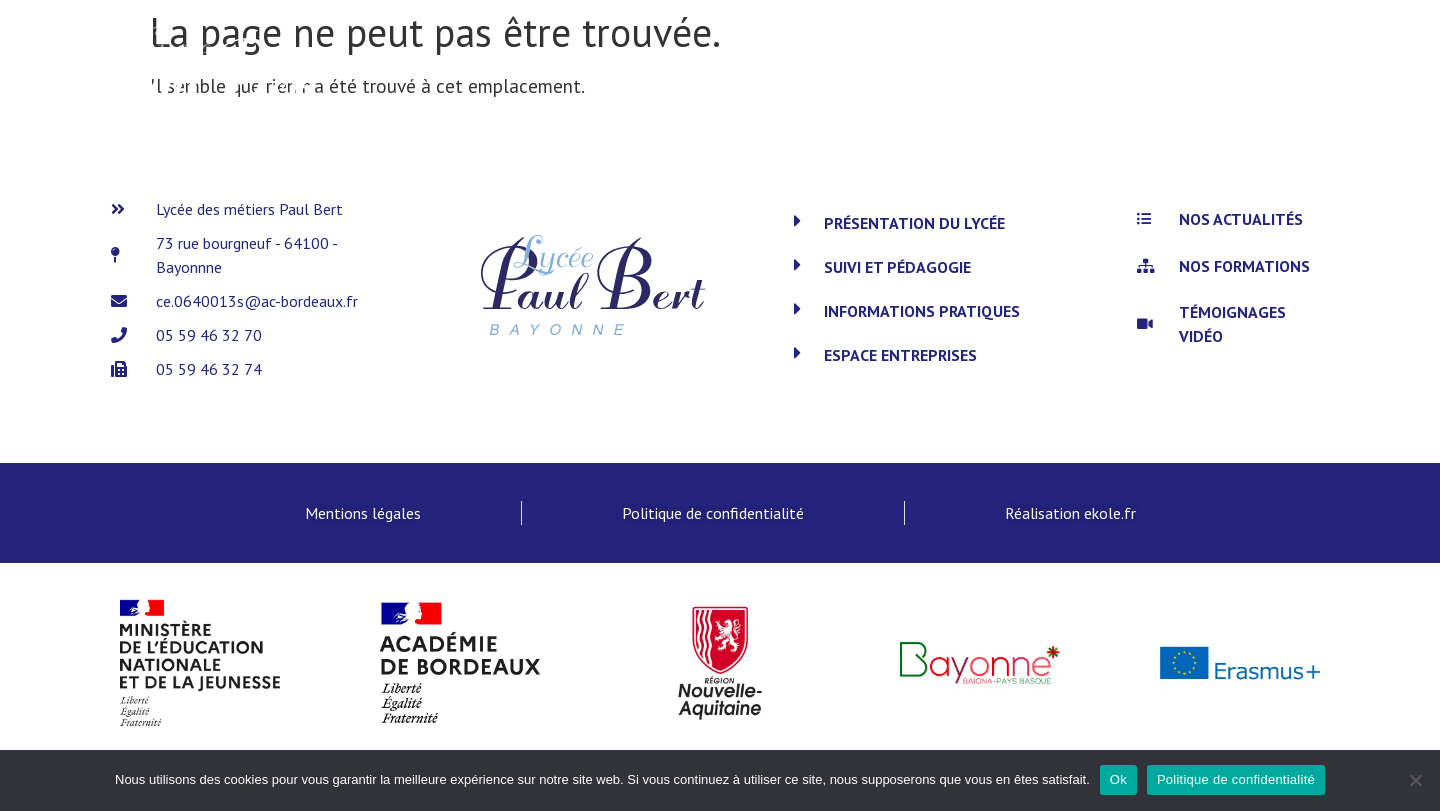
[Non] (1415, 780)
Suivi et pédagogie (897, 267)
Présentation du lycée (914, 223)
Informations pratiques (922, 311)
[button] (950, 223)
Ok (1118, 779)
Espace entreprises (900, 355)
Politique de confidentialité (1236, 779)
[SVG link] (211, 76)
